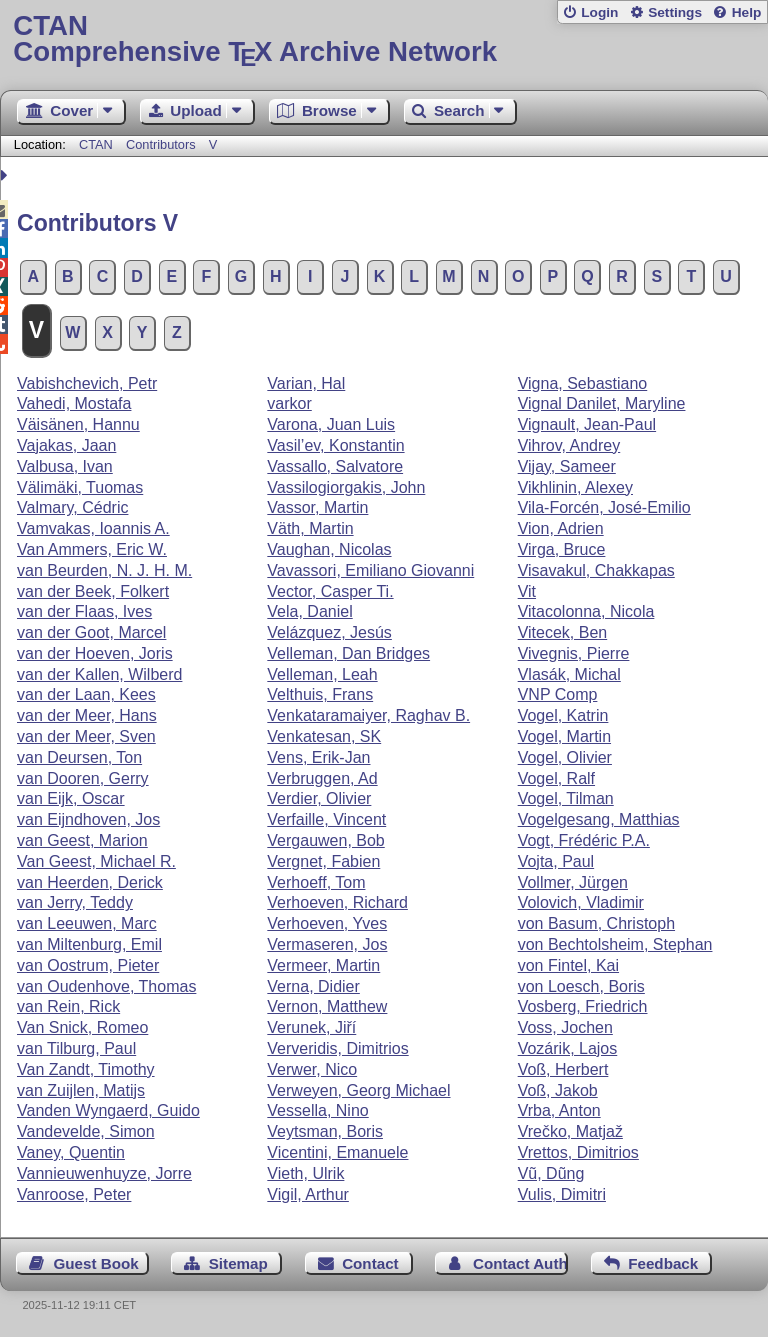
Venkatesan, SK (324, 736)
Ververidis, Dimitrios (337, 1048)
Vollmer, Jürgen (573, 882)
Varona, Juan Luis (331, 424)
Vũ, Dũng (551, 1173)
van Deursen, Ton (79, 757)
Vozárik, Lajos (568, 1048)
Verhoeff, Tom (316, 882)
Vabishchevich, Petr (87, 383)
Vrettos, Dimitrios (578, 1152)
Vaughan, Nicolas (329, 549)
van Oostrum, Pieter (88, 965)
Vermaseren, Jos (327, 944)
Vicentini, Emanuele (337, 1152)
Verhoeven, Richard (337, 902)
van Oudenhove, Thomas (106, 986)
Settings (675, 12)
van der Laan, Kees (86, 694)
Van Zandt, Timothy (86, 1069)
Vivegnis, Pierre (574, 653)
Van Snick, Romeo (82, 1027)
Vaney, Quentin (71, 1152)
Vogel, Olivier (565, 757)
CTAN (96, 144)
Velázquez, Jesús (329, 632)
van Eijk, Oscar (71, 798)
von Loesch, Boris (581, 986)
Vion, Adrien (561, 528)
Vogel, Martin (564, 736)
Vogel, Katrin (563, 715)
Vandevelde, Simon (86, 1131)
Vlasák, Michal (569, 674)
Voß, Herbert (563, 1069)
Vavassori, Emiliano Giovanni (370, 570)
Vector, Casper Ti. (330, 591)
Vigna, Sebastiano (583, 383)
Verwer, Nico (312, 1069)
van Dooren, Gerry (83, 778)
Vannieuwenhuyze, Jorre (104, 1173)
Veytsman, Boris (325, 1131)
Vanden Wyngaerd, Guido (108, 1110)
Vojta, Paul (556, 861)
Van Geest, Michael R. (96, 861)
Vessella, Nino (317, 1110)
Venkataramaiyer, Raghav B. (368, 715)
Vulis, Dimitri (562, 1194)
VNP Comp (558, 694)
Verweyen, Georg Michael (358, 1090)
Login (599, 12)
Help (747, 12)
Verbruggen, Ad (322, 778)
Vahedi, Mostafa (74, 403)
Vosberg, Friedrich (583, 1006)
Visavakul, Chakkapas (596, 570)
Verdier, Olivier (319, 798)
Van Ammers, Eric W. (92, 549)
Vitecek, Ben (563, 632)
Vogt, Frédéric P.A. (584, 840)
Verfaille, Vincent (326, 819)
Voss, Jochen (565, 1027)
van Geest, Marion (82, 840)
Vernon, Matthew (327, 1006)
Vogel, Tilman (566, 798)
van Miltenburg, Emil (89, 944)
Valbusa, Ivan (65, 466)
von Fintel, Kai (568, 965)
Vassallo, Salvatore (335, 466)
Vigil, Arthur (308, 1194)
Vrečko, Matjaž (570, 1131)
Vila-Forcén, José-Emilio (604, 507)
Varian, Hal (306, 383)
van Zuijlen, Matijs (81, 1090)
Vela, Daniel (309, 611)
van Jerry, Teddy (75, 902)
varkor (289, 403)
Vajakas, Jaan (66, 445)
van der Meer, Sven (86, 736)
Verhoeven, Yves (327, 923)
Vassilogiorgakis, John (346, 487)
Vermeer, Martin (323, 965)
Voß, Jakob (558, 1090)
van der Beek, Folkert (93, 591)
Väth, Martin (310, 528)
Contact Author (520, 1263)
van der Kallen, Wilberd (99, 674)
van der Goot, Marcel (91, 632)
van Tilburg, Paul (76, 1048)
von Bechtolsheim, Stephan (615, 944)
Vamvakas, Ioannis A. (93, 528)
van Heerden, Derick (90, 882)
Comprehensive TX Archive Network (383, 39)
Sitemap (238, 1263)
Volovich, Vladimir (581, 902)
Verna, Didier (313, 986)
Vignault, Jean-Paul (587, 424)
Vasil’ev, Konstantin (335, 445)
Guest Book (96, 1263)
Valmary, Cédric (72, 507)
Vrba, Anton (559, 1110)
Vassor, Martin (317, 507)
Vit (527, 591)
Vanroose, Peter (74, 1194)
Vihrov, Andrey (569, 445)
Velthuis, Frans (320, 694)
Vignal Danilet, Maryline (602, 403)
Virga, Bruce (562, 549)
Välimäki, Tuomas (80, 487)
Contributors (161, 144)
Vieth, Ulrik (305, 1173)
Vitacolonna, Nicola (586, 611)
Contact (370, 1263)
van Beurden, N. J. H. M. (104, 570)
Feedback (663, 1263)
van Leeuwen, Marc (87, 923)
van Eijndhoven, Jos (88, 819)
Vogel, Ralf (556, 778)
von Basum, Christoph (596, 923)
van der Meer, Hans (87, 715)
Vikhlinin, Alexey (575, 487)
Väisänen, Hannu (78, 424)
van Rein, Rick (68, 1006)
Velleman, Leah (322, 674)
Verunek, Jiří (311, 1027)
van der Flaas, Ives (84, 611)
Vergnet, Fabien (323, 861)
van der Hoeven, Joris (95, 653)
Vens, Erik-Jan (318, 757)
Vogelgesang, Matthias (599, 819)
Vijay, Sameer (567, 466)
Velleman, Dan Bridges (348, 653)
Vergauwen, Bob (325, 840)
